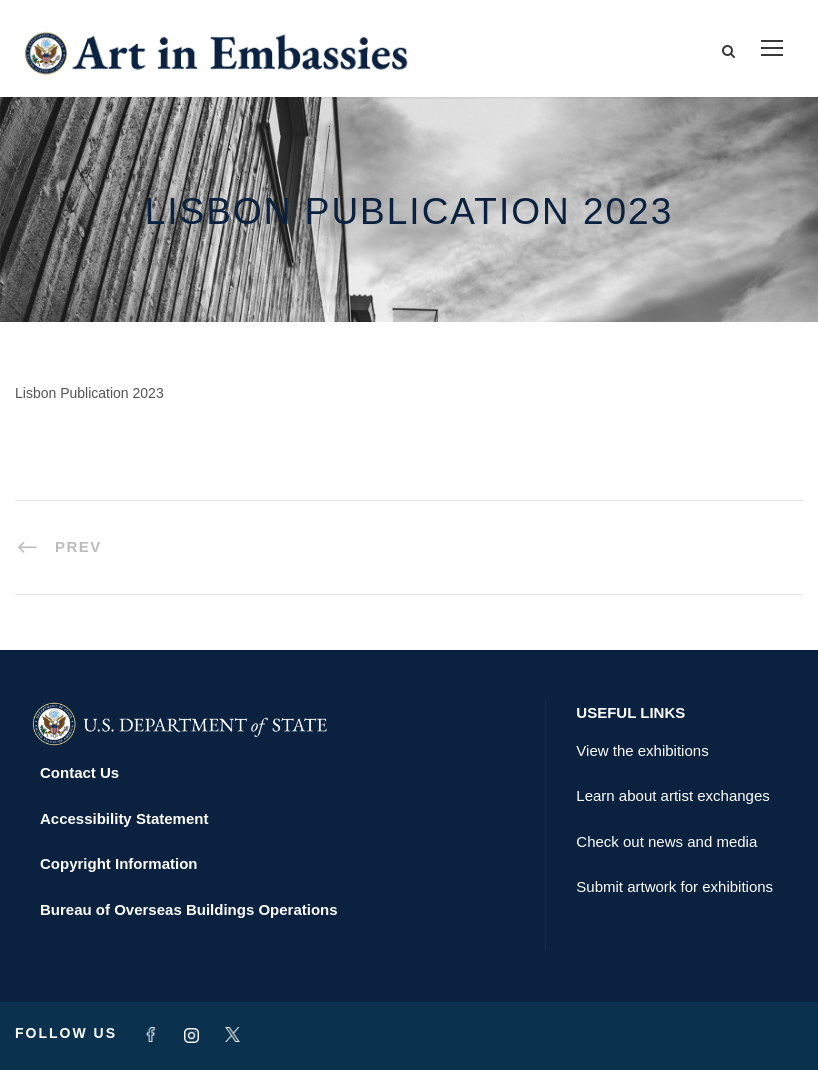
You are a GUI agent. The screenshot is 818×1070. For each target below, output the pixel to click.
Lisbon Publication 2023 (89, 393)
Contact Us (79, 772)
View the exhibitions (642, 750)
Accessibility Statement (124, 818)
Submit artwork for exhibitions (674, 886)
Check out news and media (666, 841)
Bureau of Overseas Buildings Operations (189, 909)
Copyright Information (119, 863)
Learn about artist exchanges (672, 795)
